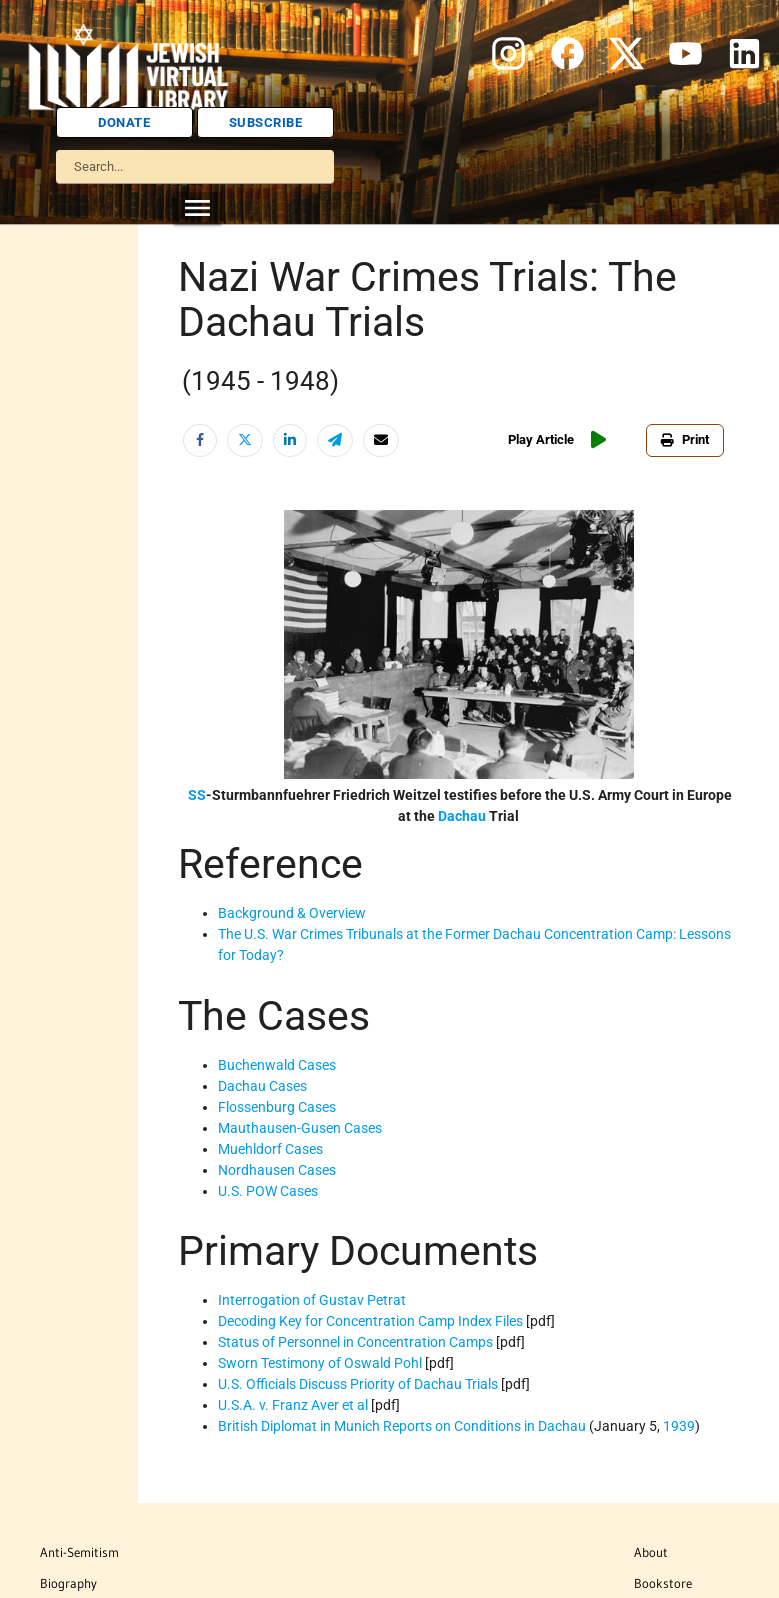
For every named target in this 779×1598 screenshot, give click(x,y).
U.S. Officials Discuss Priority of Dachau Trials (358, 1384)
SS (197, 795)
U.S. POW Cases (268, 1191)
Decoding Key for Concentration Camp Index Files (370, 1321)
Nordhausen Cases (277, 1170)
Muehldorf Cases (270, 1149)
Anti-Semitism (79, 1552)
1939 (679, 1426)
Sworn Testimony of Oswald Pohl (320, 1363)
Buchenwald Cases (277, 1065)
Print (685, 439)
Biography (68, 1583)
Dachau (462, 816)
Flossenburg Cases (277, 1107)
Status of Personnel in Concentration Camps (355, 1342)
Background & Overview (292, 913)
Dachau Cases (262, 1086)
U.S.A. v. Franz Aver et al (293, 1405)
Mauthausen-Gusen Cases (300, 1128)
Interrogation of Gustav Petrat (312, 1300)
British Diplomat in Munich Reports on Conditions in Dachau (402, 1426)
